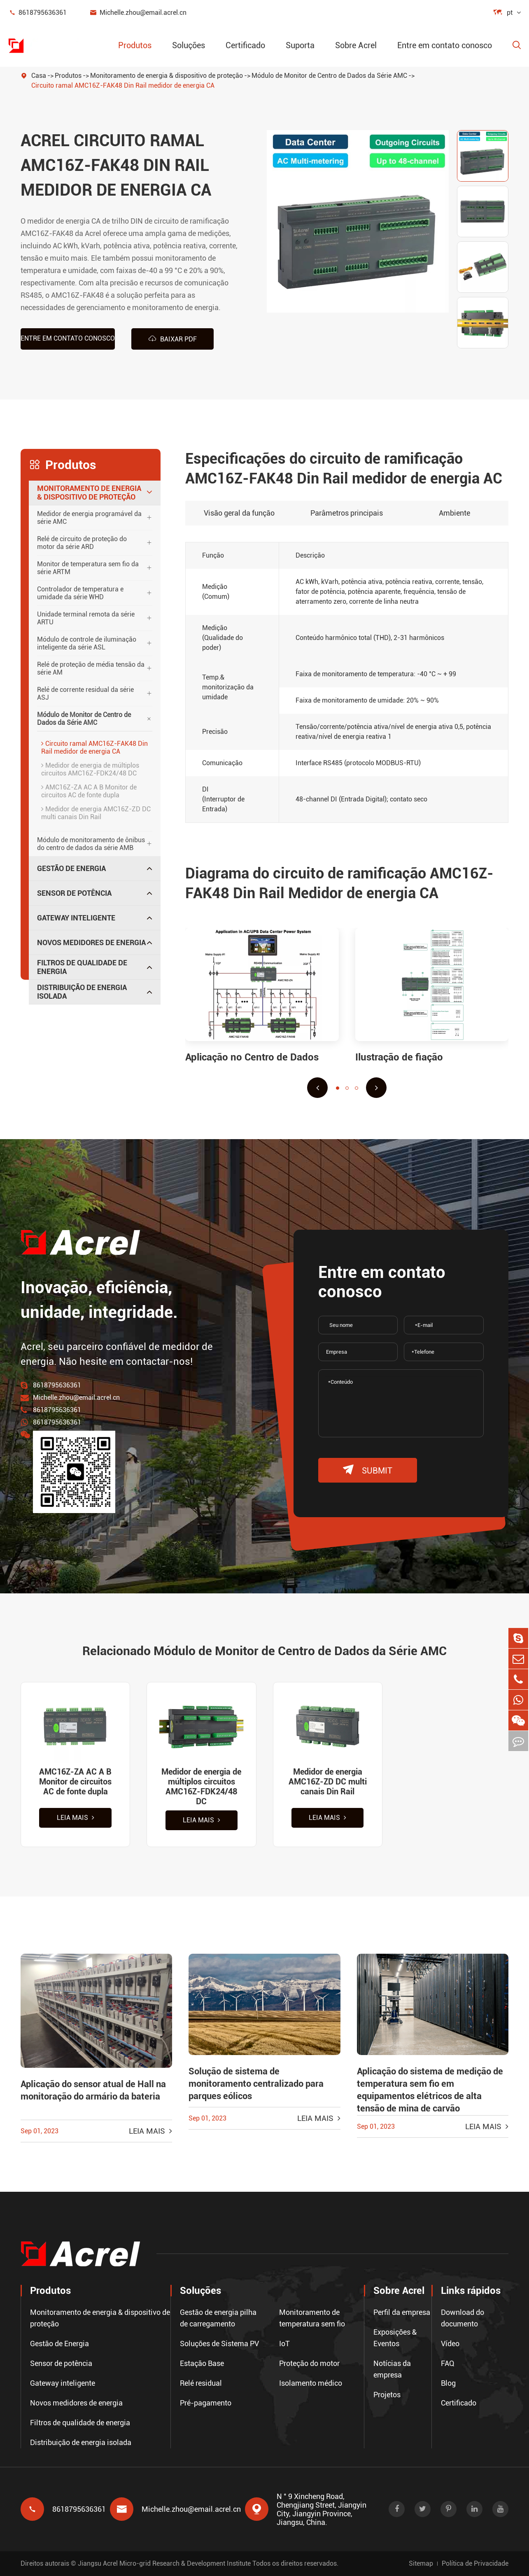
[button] (317, 1087)
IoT (284, 2343)
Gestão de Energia (71, 868)
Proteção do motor (309, 2363)
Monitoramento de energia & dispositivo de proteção (166, 75)
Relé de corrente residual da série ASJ (85, 693)
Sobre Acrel (356, 45)
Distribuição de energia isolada (82, 991)
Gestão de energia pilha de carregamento (218, 2318)
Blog (448, 2383)
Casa (38, 75)
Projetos (387, 2394)
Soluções (188, 45)
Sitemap (421, 2563)
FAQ (447, 2363)
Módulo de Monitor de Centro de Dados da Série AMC (329, 75)
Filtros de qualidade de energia (82, 967)
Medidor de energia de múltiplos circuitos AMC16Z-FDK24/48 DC (90, 769)
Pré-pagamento (205, 2403)
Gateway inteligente (76, 917)
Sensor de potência (74, 892)
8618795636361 (37, 12)
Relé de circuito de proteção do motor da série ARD (82, 542)
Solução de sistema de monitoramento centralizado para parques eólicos (256, 2084)
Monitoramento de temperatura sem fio (312, 2318)
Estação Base (202, 2363)
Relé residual (201, 2383)
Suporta (300, 45)
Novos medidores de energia (91, 942)
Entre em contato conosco (444, 45)
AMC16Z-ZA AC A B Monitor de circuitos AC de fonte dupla (89, 791)
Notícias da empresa (392, 2369)
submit (367, 1469)
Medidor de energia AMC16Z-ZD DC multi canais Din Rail (96, 812)
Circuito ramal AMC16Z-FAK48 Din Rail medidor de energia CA (122, 85)
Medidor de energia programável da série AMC (89, 517)
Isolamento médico (310, 2383)
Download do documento (462, 2318)
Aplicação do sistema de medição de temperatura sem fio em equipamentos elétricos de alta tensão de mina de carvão (430, 2090)
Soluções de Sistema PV (219, 2343)
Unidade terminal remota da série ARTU (86, 618)
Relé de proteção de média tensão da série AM (90, 668)
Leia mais (75, 1818)
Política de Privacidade (475, 2563)
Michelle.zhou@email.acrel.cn (137, 12)
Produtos (134, 45)
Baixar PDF (172, 338)
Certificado (245, 45)
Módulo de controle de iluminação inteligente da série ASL (86, 643)
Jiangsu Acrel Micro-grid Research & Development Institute (164, 2563)
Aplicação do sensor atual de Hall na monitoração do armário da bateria (93, 2090)
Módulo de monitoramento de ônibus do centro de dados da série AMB (91, 843)
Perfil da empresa (401, 2312)
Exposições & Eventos (395, 2338)
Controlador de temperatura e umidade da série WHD (80, 592)
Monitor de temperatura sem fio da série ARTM (88, 567)
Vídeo (450, 2343)
